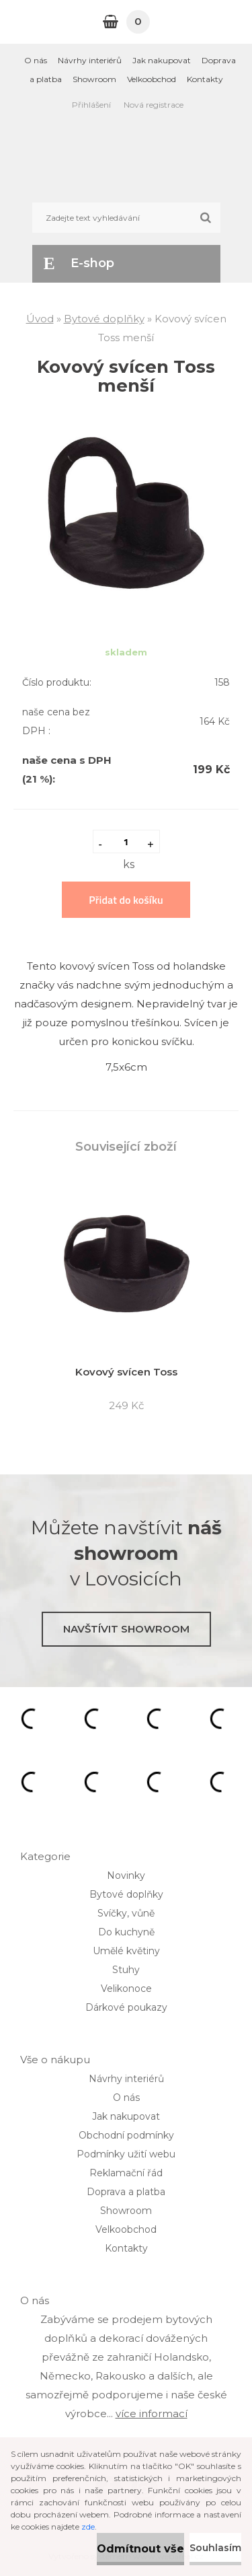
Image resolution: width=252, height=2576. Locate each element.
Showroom (94, 79)
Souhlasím (215, 2548)
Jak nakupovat (161, 60)
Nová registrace (153, 105)
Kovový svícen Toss (126, 1371)
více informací (151, 2413)
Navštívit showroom (126, 1628)
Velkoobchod (151, 79)
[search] (205, 218)
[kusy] (126, 841)
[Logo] (126, 159)
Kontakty (205, 79)
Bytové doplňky (104, 318)
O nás (35, 60)
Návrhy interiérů (90, 60)
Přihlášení (91, 105)
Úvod (40, 318)
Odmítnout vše (140, 2548)
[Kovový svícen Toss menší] (126, 431)
